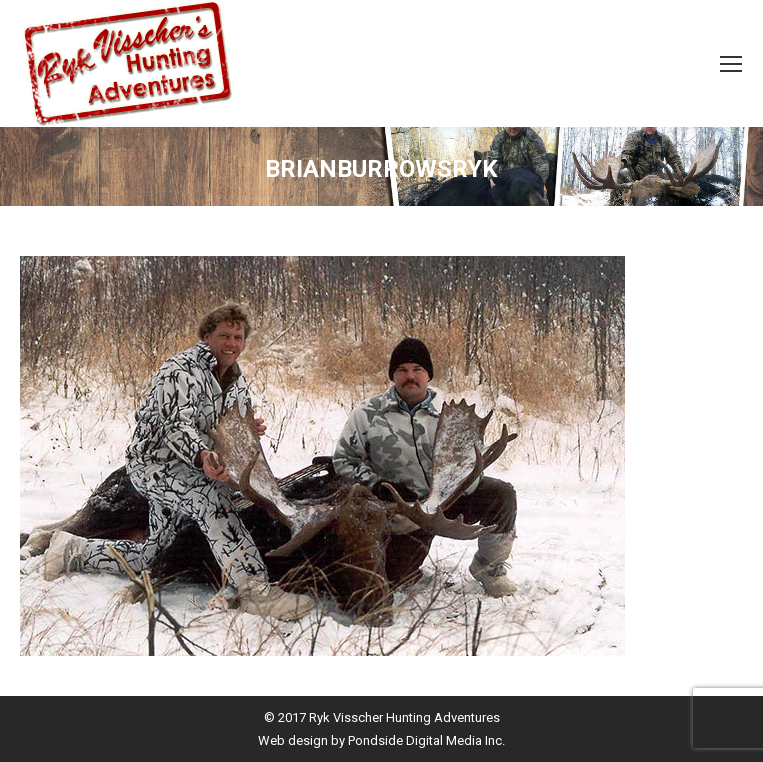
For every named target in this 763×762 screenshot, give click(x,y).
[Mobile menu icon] (731, 64)
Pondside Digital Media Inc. (426, 740)
